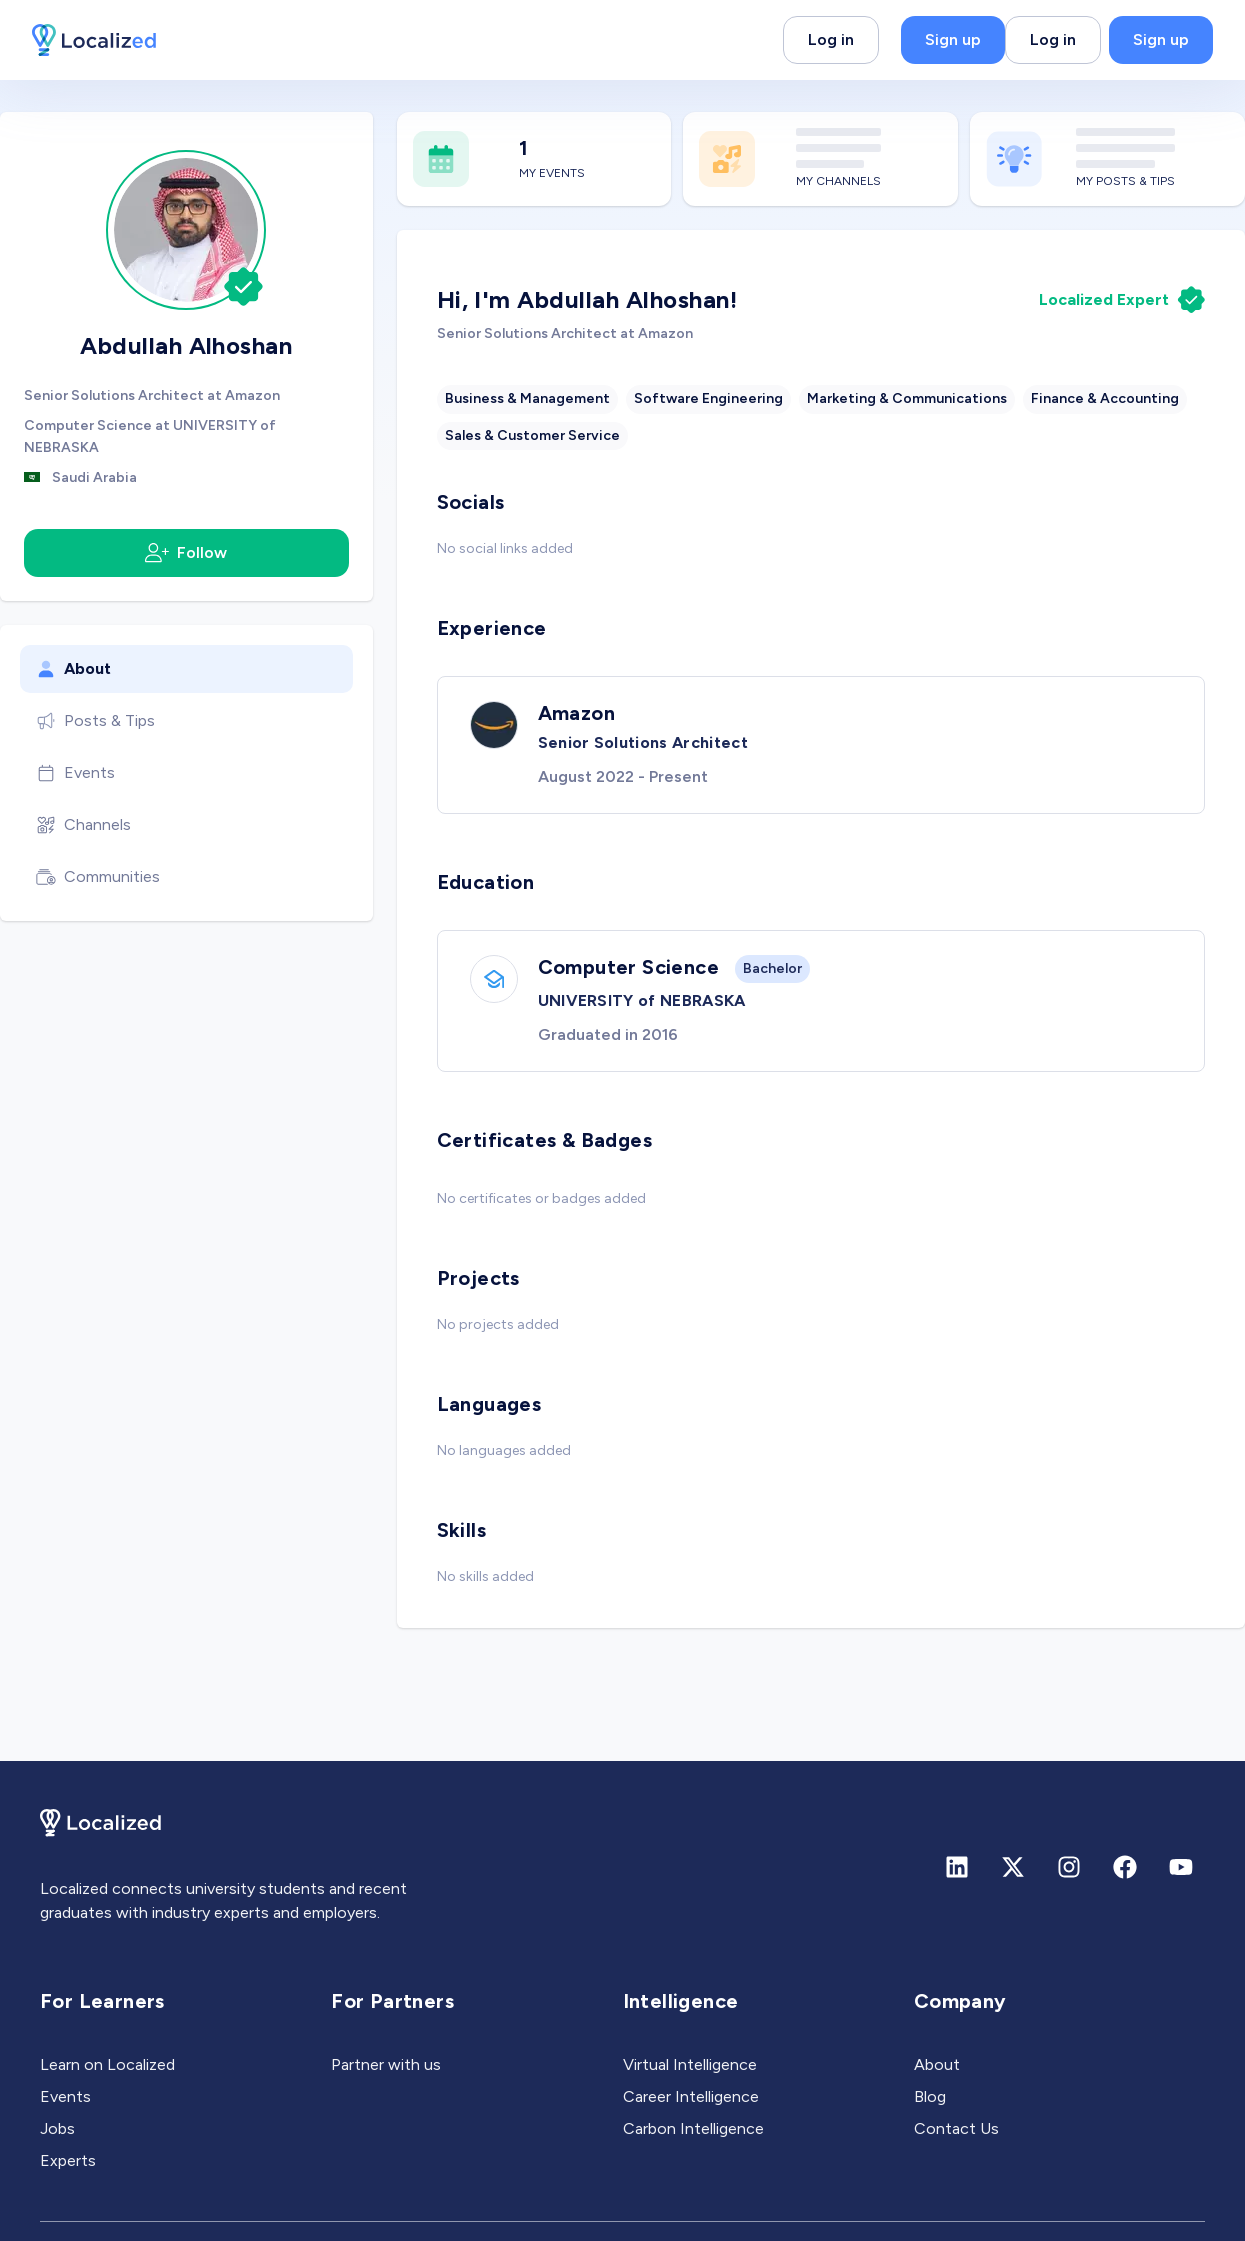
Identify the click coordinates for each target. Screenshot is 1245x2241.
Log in (831, 39)
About (73, 669)
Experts (68, 2160)
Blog (930, 2096)
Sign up (953, 39)
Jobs (57, 2128)
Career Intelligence (691, 2096)
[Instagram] (1069, 1867)
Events (75, 773)
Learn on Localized (107, 2064)
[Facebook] (1125, 1867)
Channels (83, 825)
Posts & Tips (95, 721)
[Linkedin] (957, 1867)
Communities (98, 877)
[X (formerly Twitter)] (1013, 1867)
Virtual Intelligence (690, 2064)
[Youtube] (1181, 1867)
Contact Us (956, 2128)
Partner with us (386, 2064)
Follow (186, 553)
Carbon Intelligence (693, 2128)
